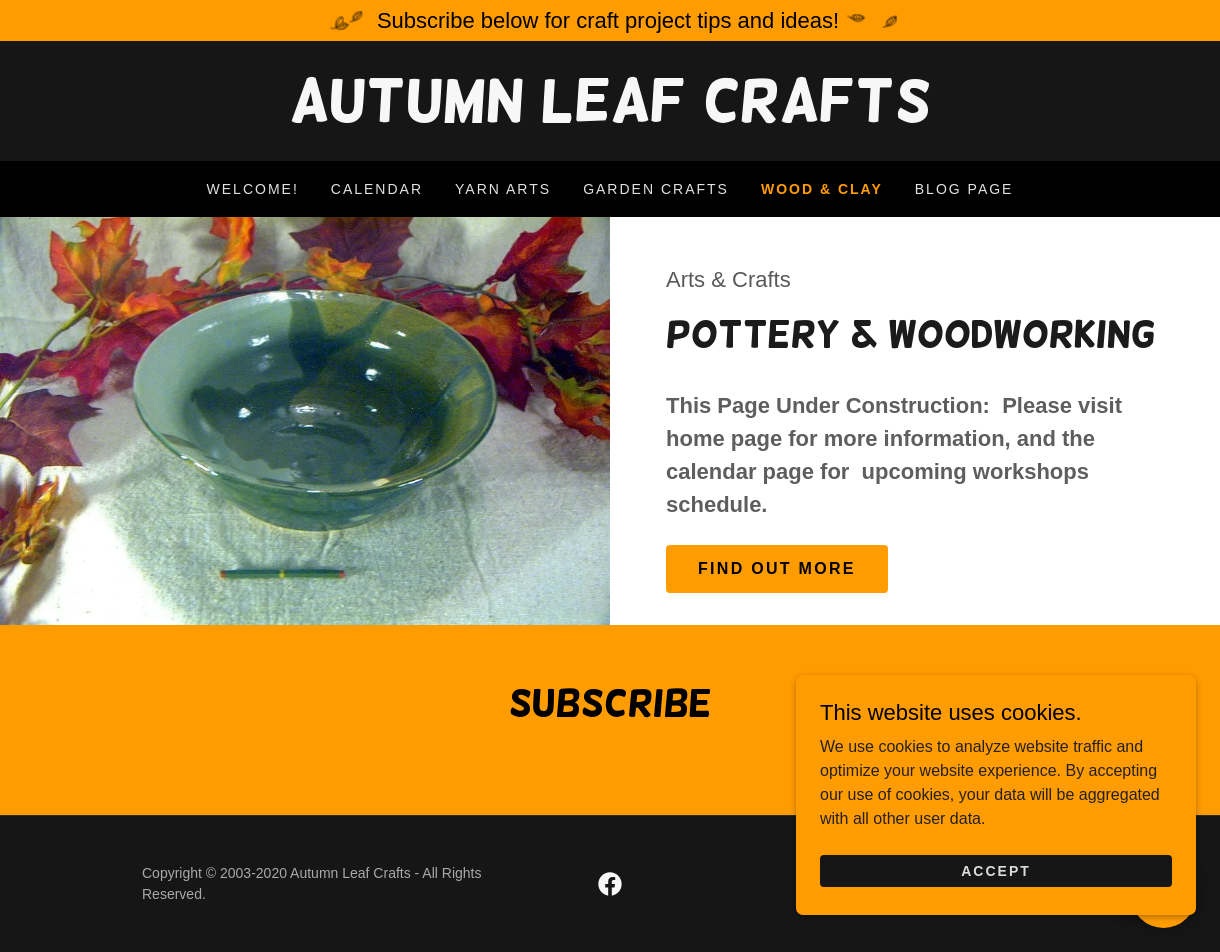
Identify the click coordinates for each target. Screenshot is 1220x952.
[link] (610, 115)
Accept (996, 886)
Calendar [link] (377, 189)
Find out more (777, 568)
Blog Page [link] (964, 189)
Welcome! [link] (253, 189)
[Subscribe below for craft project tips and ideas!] (610, 20)
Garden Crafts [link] (656, 189)
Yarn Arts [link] (503, 189)
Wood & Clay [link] (822, 189)
